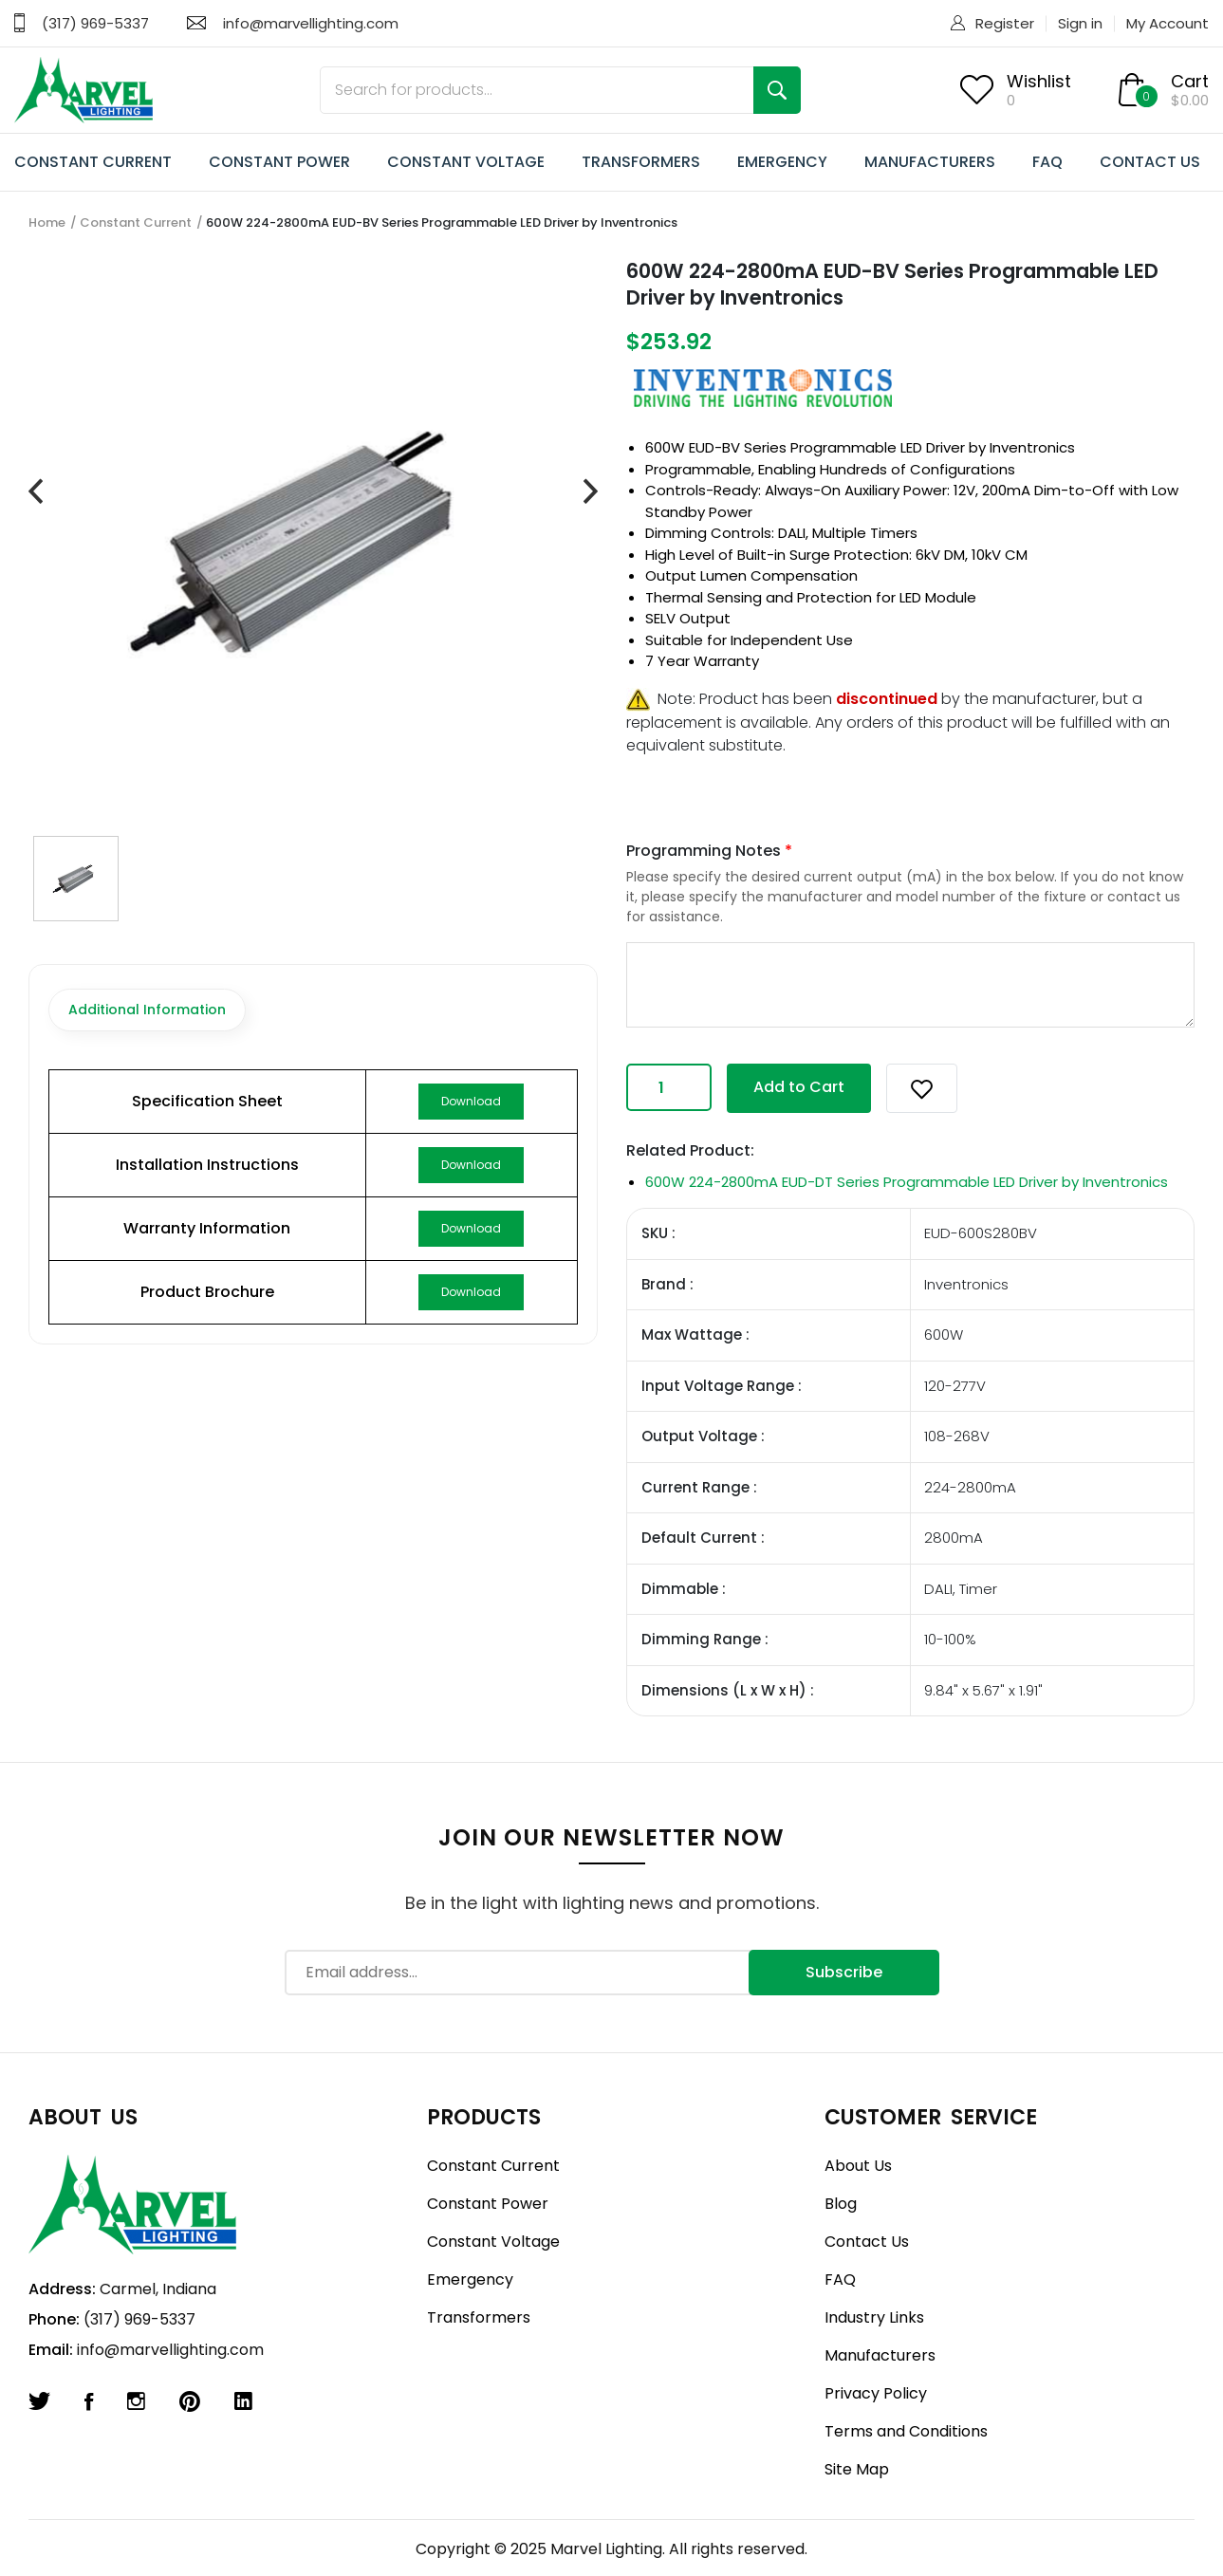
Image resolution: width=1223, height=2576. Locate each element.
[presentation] (35, 492)
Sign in (1080, 23)
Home (46, 222)
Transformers (478, 2317)
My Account (1167, 23)
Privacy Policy (876, 2393)
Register (1004, 23)
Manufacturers (880, 2355)
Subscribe (844, 1972)
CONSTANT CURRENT (93, 162)
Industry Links (874, 2317)
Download (471, 1101)
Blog (841, 2204)
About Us (858, 2166)
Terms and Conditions (906, 2431)
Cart (1190, 81)
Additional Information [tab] (147, 1009)
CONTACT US (1150, 162)
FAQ (1047, 162)
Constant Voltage (493, 2241)
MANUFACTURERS (929, 162)
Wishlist (1039, 81)
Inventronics (1032, 447)
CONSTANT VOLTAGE (466, 162)
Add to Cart (798, 1087)
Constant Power (487, 2204)
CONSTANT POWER (279, 162)
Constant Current (136, 222)
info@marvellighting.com (310, 23)
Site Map (857, 2469)
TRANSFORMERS (641, 162)
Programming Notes (709, 851)
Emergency (470, 2279)
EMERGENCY (782, 162)
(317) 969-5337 (95, 23)
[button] (921, 1088)
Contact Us (867, 2241)
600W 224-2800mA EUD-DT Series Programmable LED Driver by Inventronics (906, 1182)
